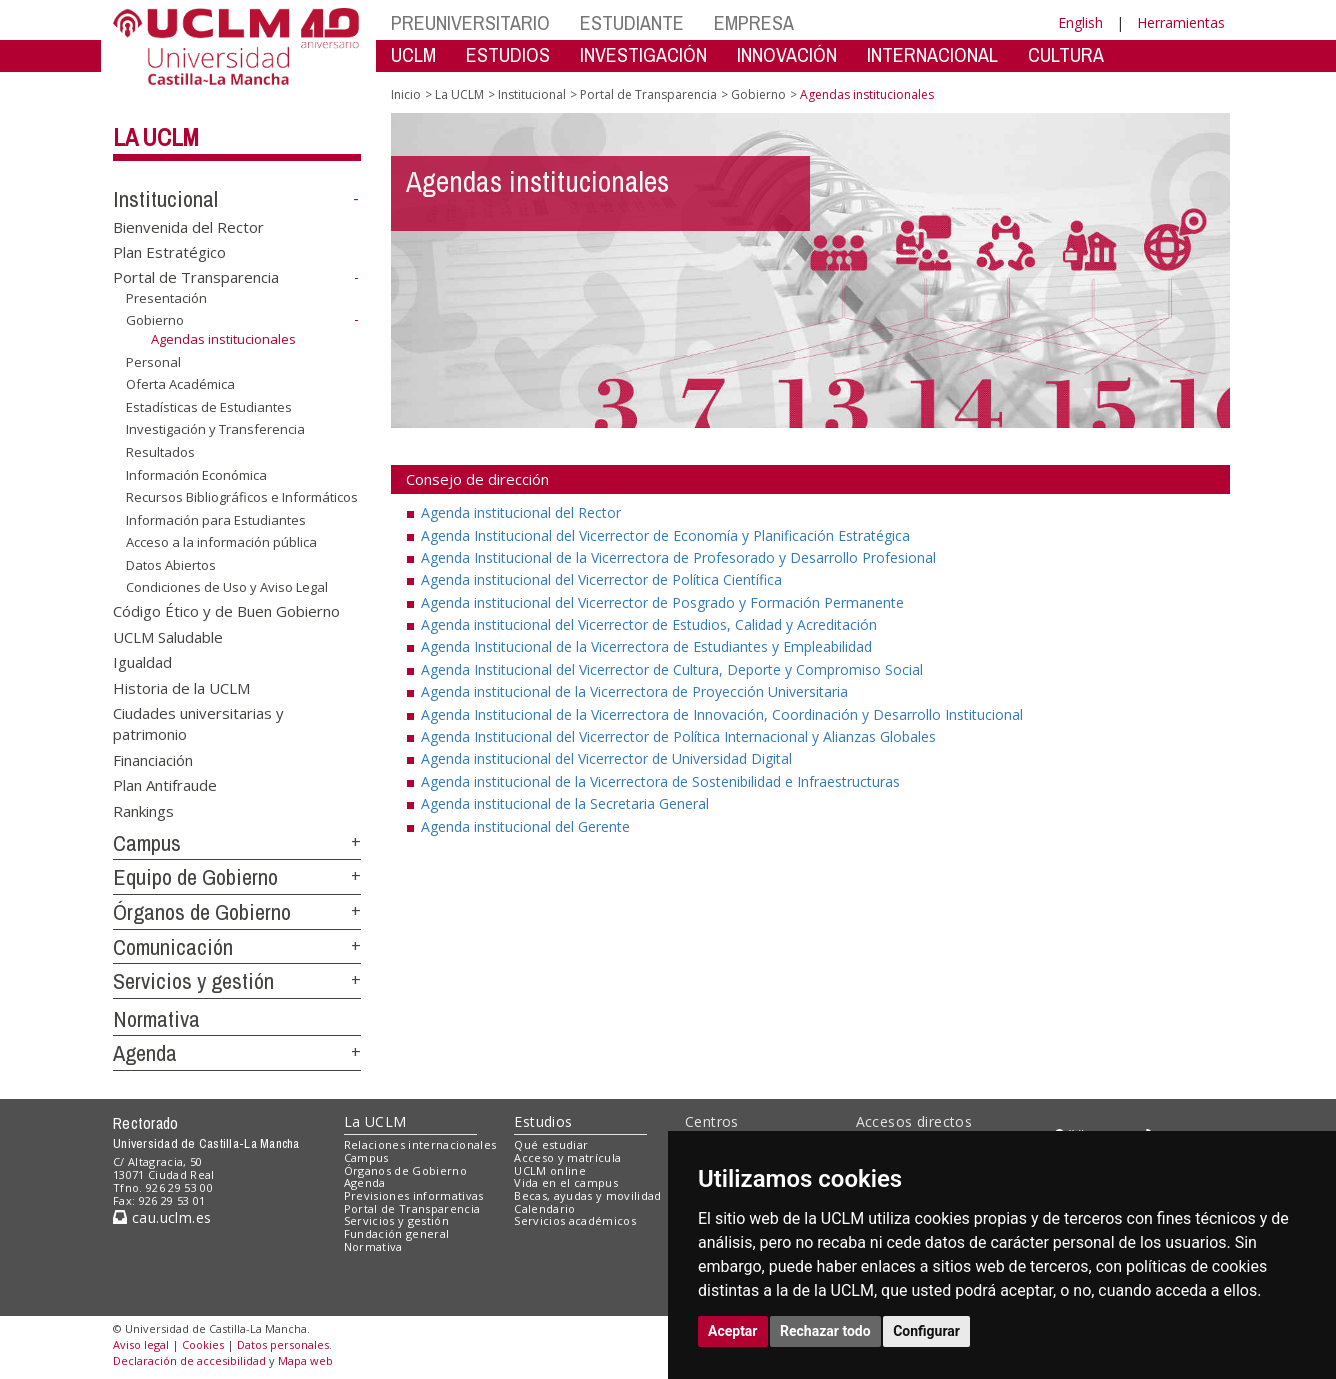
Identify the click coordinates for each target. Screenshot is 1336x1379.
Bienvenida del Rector (188, 226)
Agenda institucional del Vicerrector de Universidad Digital (606, 758)
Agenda (145, 1053)
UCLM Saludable (168, 636)
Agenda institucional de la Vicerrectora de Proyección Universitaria (634, 691)
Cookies (203, 1344)
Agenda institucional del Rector (521, 512)
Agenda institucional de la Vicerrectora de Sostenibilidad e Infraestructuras (660, 781)
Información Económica (196, 474)
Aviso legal (141, 1344)
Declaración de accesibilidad (189, 1360)
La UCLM (156, 137)
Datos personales (283, 1344)
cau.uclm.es (162, 1217)
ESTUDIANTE (632, 22)
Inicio (406, 94)
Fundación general (397, 1233)
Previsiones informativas (414, 1195)
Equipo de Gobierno (195, 877)
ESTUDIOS (508, 54)
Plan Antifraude (165, 785)
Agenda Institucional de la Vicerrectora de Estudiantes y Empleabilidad (646, 646)
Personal (153, 362)
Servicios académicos (575, 1220)
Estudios (543, 1121)
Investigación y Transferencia (215, 429)
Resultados (160, 452)
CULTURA (1066, 54)
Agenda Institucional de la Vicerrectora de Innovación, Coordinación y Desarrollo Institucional (722, 714)
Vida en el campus (566, 1182)
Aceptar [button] (733, 1331)
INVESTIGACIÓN (643, 54)
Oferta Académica (180, 384)
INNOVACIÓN (787, 54)
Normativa (156, 1019)
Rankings (143, 810)
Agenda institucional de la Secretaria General (565, 803)
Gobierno (155, 320)
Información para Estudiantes (216, 520)
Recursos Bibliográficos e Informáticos (242, 497)
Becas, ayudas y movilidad (587, 1195)
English (1080, 22)
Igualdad (142, 662)
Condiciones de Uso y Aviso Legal (227, 587)
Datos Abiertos (171, 565)
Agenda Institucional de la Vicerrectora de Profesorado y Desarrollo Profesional (678, 557)
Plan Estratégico (169, 252)
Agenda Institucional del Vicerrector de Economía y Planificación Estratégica (665, 535)
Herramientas (1181, 22)
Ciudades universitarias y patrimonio (198, 723)
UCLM (413, 54)
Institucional (165, 199)
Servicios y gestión (193, 981)
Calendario (544, 1208)
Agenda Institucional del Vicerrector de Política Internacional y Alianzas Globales (678, 736)
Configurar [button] (926, 1331)
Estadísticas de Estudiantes (209, 407)
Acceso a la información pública (221, 542)
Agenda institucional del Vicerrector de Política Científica (601, 579)
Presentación (166, 298)
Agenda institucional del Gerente (525, 826)
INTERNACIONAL (932, 54)
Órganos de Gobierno (202, 912)
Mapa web (305, 1360)
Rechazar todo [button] (825, 1331)
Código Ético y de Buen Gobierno (226, 611)
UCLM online (550, 1170)
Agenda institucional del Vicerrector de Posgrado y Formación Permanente (662, 602)
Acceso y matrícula (567, 1157)
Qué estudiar (551, 1144)
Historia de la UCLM (181, 687)
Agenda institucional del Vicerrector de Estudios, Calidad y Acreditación (649, 624)
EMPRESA (754, 22)
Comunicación (173, 947)
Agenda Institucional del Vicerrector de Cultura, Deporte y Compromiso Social (672, 669)
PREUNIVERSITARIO (470, 22)
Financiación (153, 759)
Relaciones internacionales (420, 1144)
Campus (147, 843)
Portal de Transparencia (196, 277)
